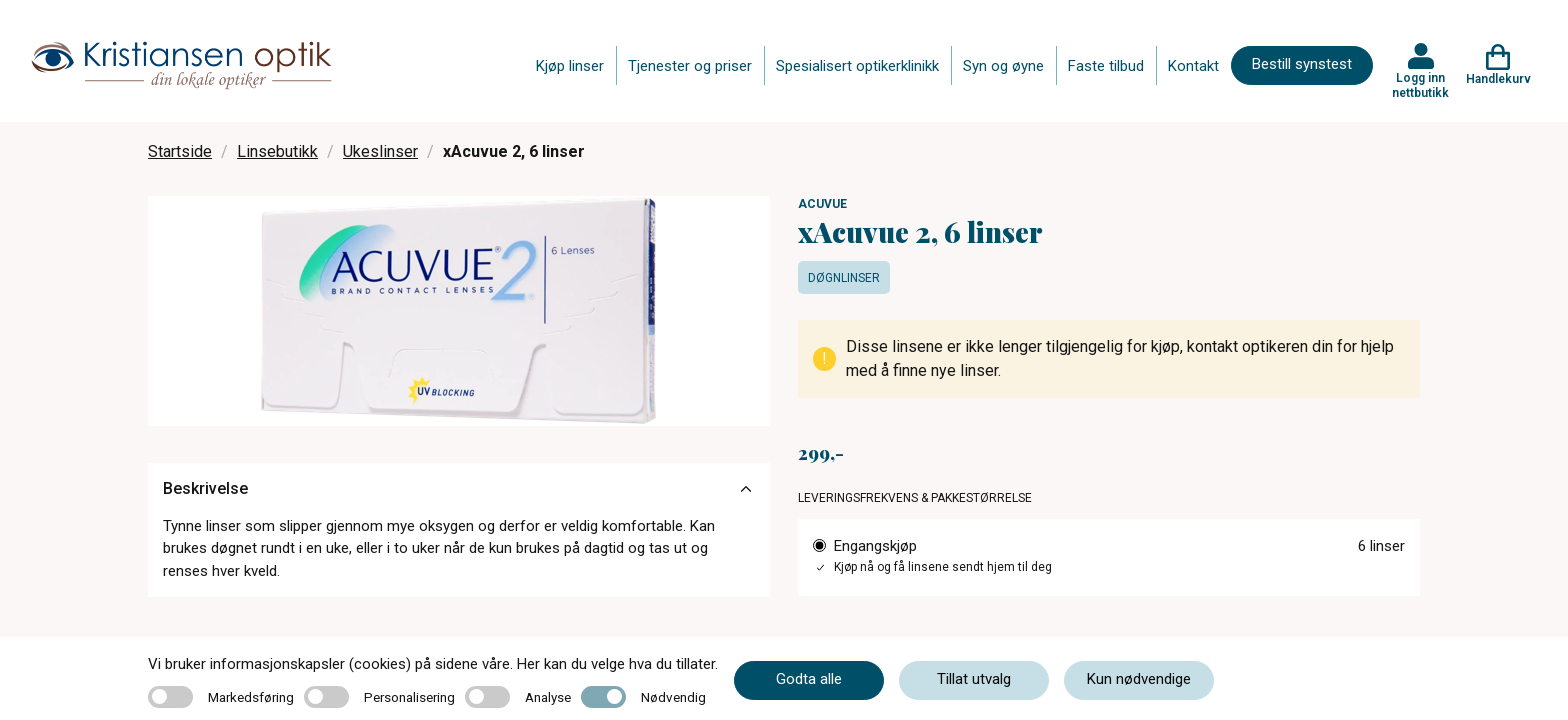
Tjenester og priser (690, 66)
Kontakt (1193, 66)
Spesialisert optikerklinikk (857, 66)
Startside (180, 151)
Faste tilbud (1106, 66)
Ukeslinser (380, 151)
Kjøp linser (570, 66)
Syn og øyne (1003, 66)
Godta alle (809, 679)
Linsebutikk (277, 151)
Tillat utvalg (974, 679)
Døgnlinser (844, 278)
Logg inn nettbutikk (1420, 85)
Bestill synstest (1302, 64)
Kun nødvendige (1139, 679)
